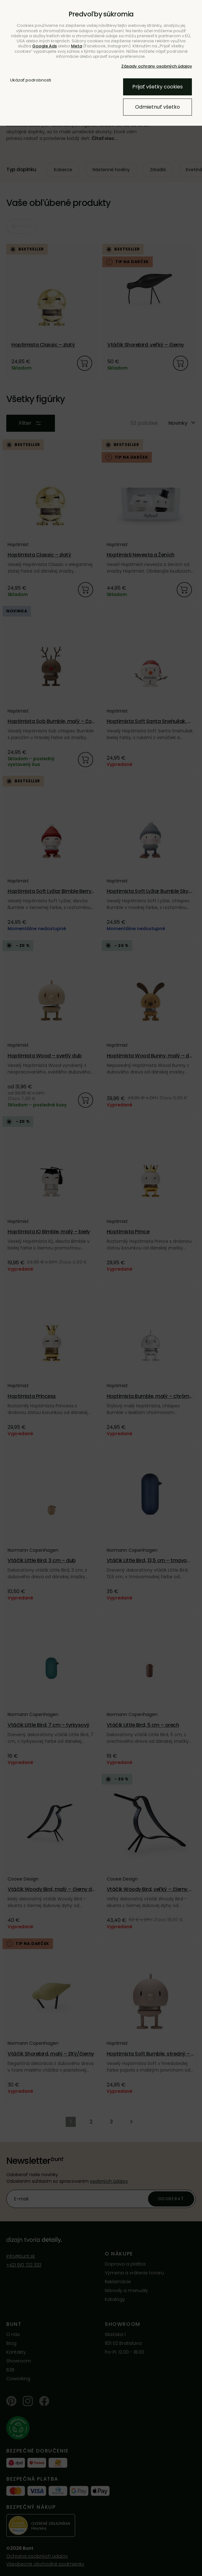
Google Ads (44, 46)
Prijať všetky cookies (157, 86)
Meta (76, 46)
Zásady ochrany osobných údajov (156, 66)
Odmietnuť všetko (157, 107)
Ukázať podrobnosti (30, 80)
